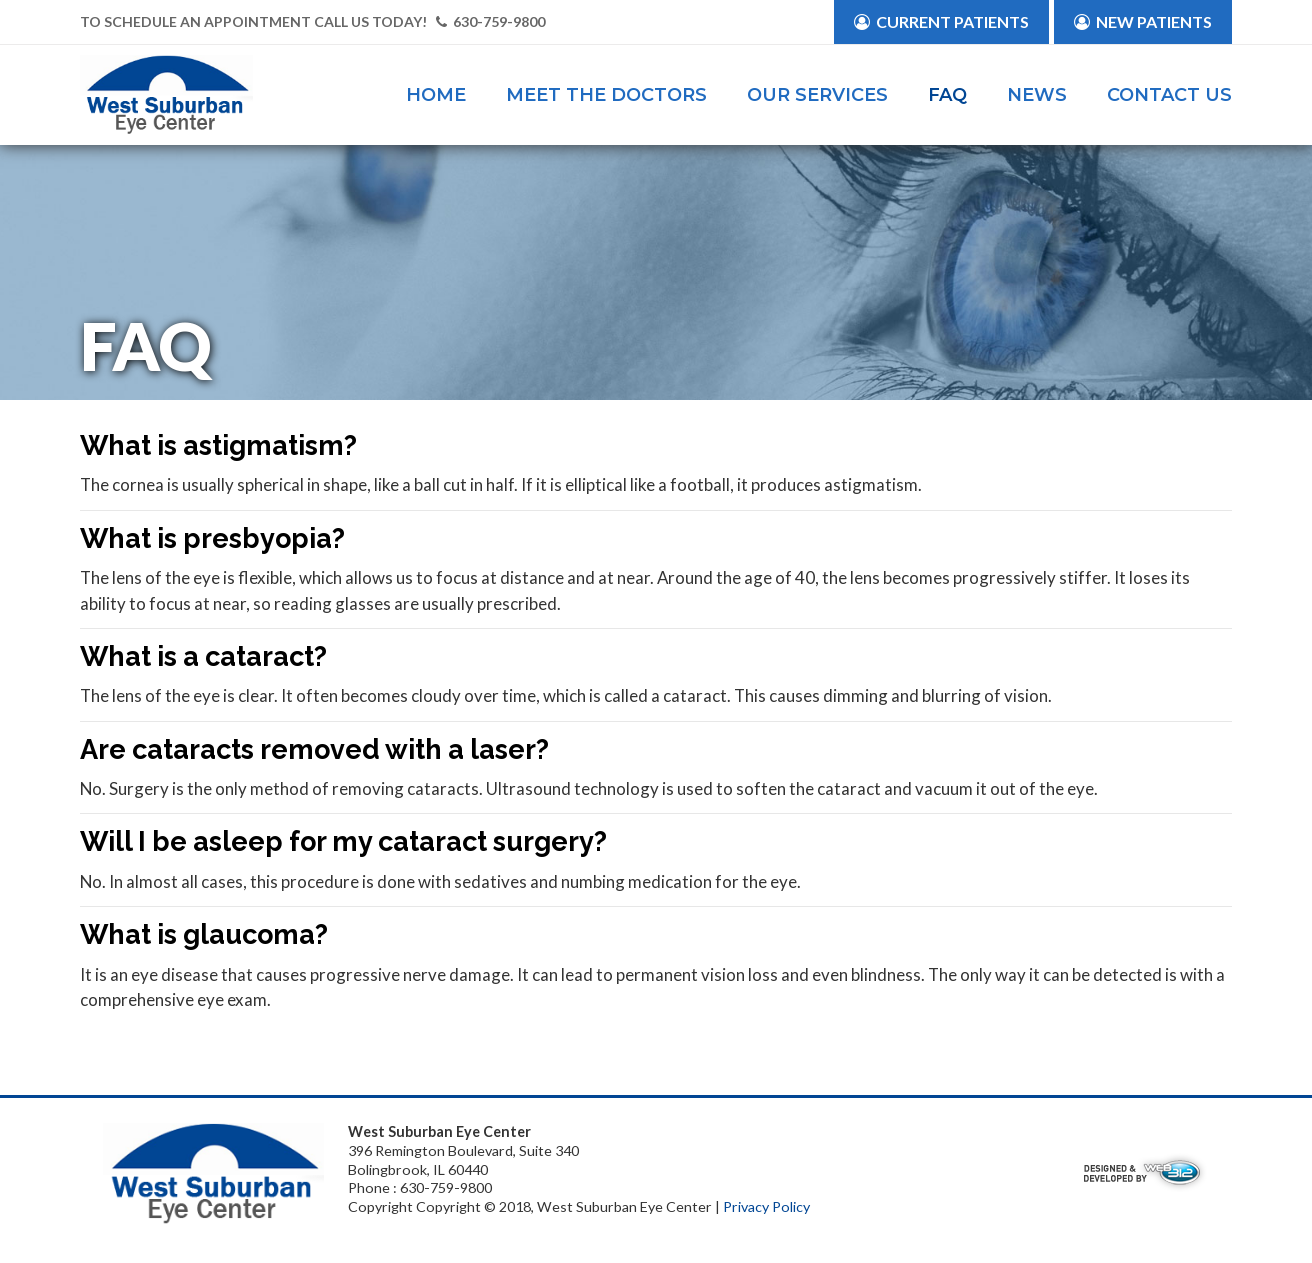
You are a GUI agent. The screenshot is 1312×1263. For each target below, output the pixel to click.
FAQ (947, 95)
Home (436, 95)
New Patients (1143, 21)
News (1037, 95)
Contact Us (1169, 95)
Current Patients (941, 21)
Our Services (817, 95)
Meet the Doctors (606, 95)
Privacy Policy (766, 1206)
